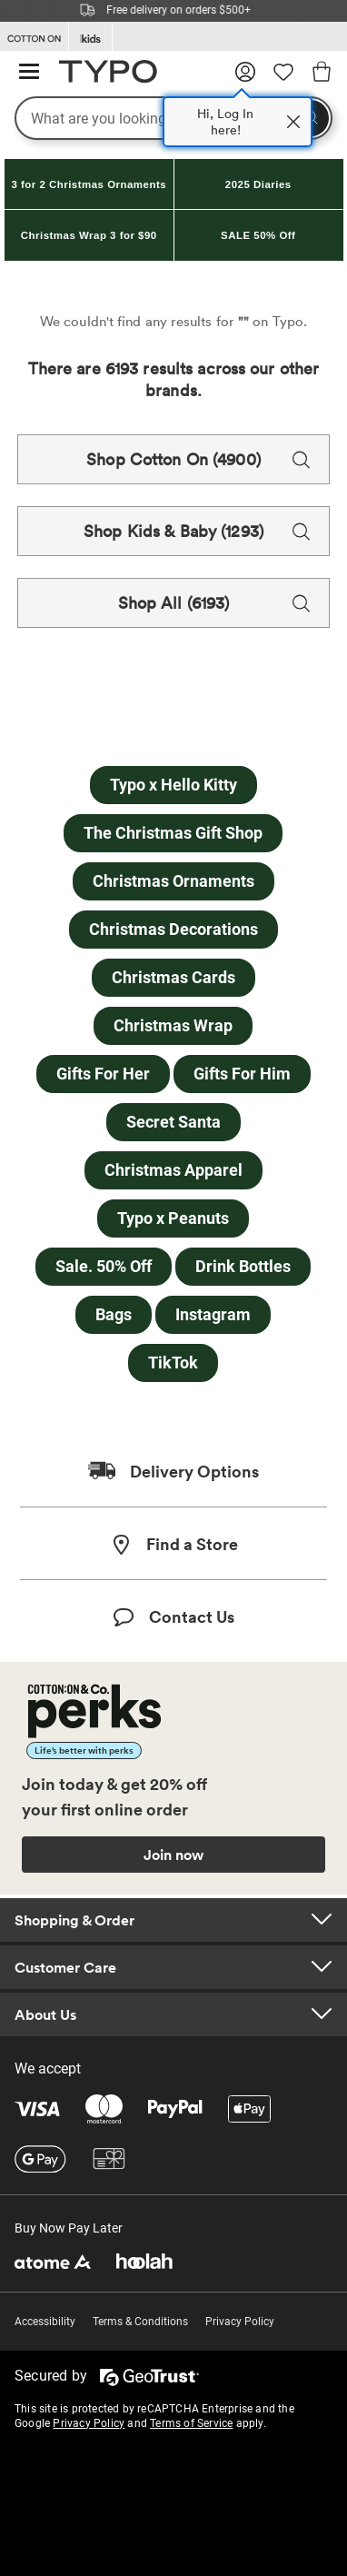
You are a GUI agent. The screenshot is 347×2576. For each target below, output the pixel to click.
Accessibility (45, 2321)
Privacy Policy (239, 2321)
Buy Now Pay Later (69, 2228)
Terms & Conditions (140, 2321)
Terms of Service (191, 2423)
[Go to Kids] (90, 37)
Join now (173, 1855)
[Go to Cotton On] (34, 37)
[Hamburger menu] (29, 72)
